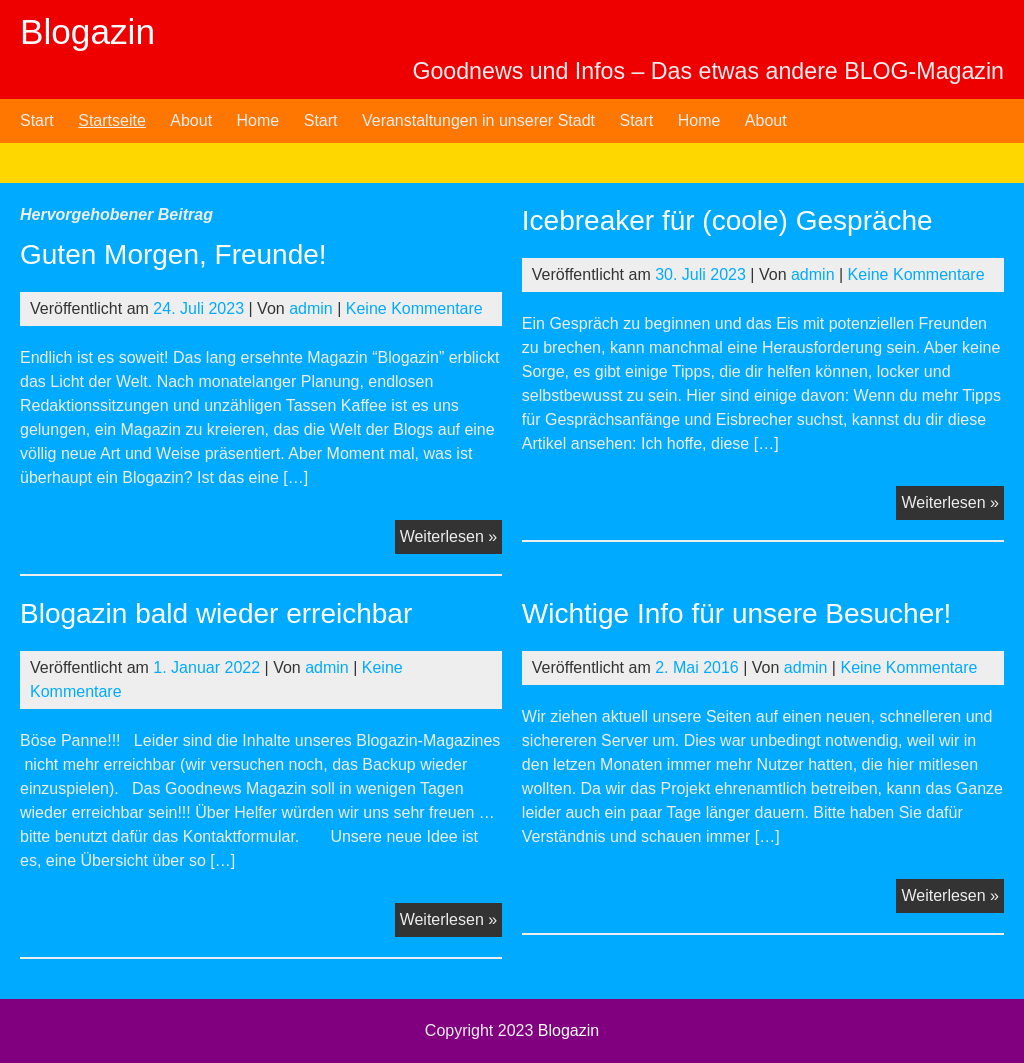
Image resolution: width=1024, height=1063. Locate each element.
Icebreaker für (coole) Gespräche (727, 220)
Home (258, 120)
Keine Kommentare (414, 308)
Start (37, 120)
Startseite (112, 120)
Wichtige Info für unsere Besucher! (737, 613)
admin (311, 308)
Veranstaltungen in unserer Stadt (478, 120)
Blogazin (87, 31)
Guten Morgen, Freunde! (173, 254)
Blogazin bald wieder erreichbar (216, 613)
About (191, 120)
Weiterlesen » (451, 539)
